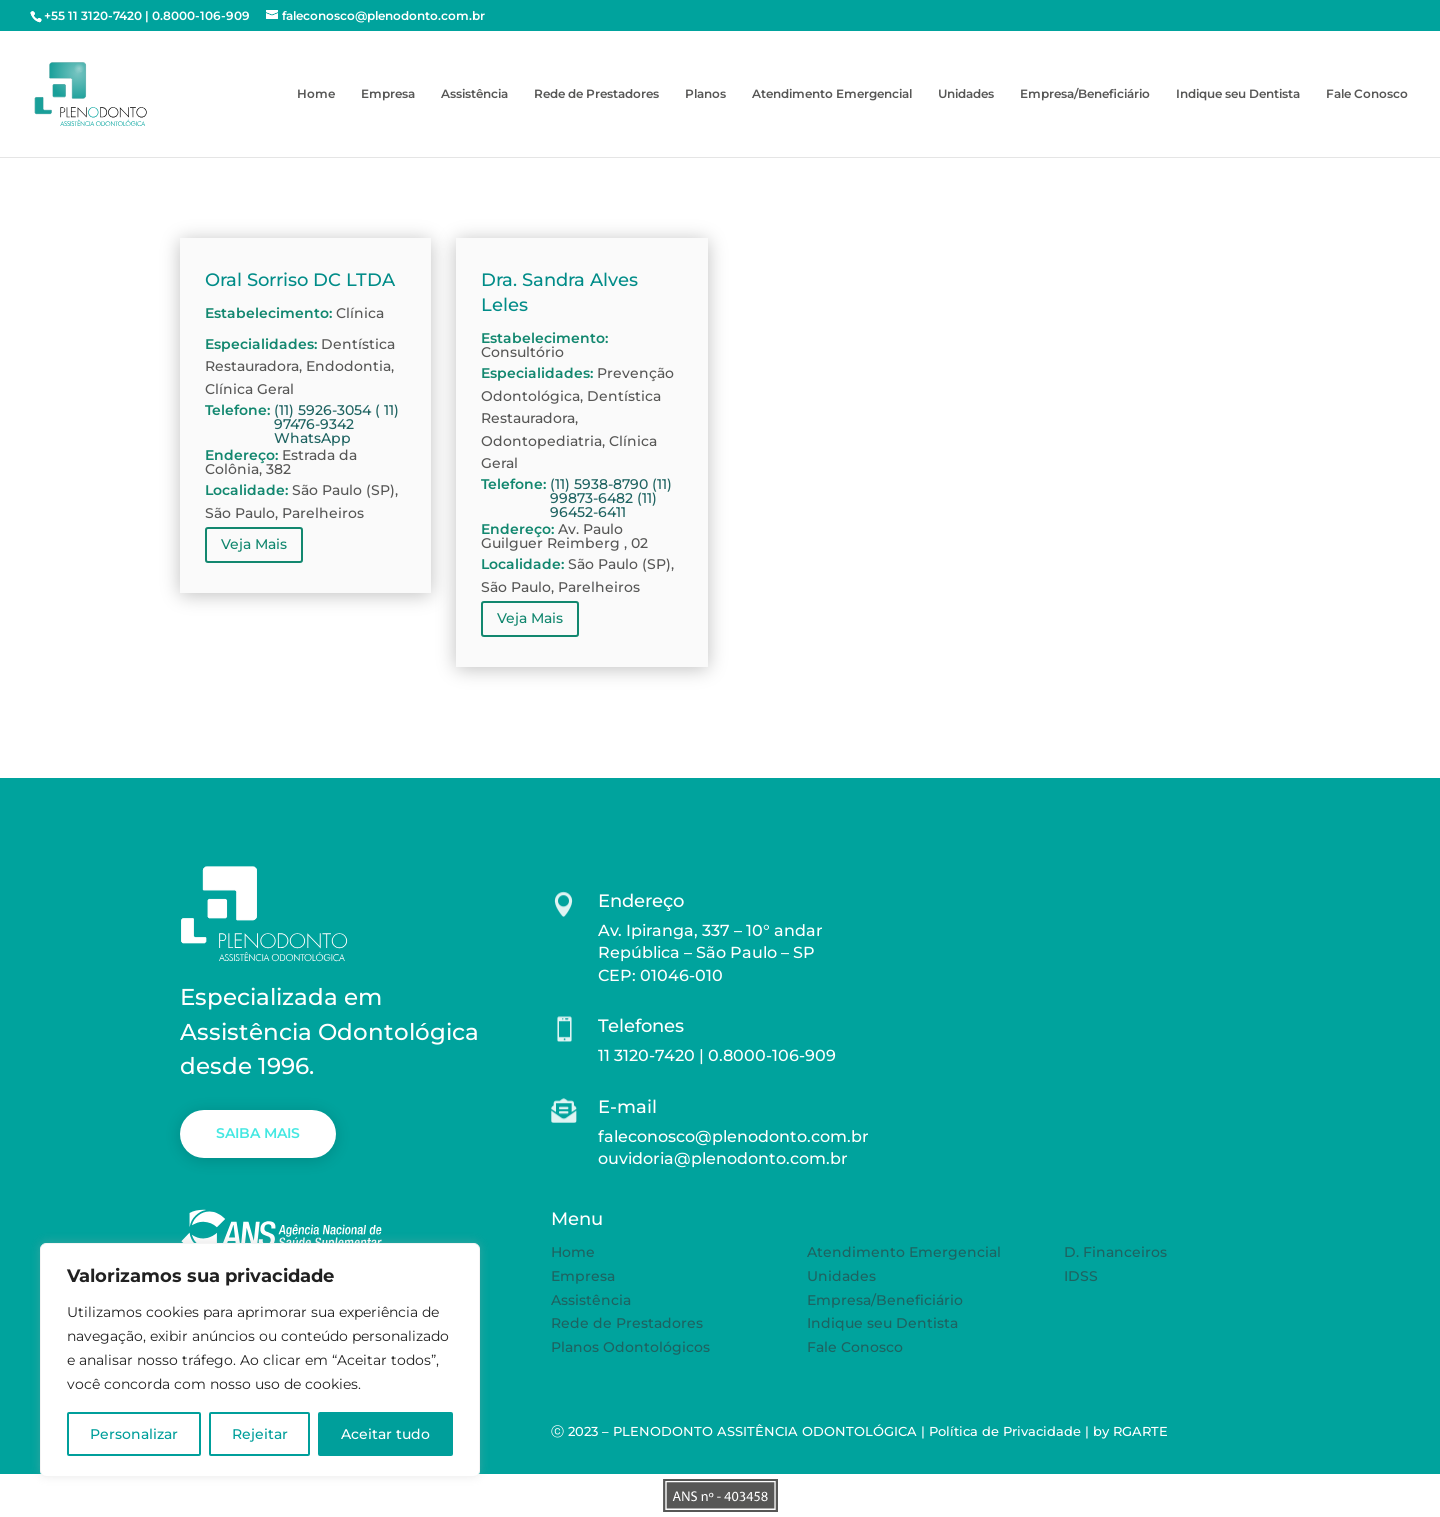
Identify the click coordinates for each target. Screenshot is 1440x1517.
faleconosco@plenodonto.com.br (733, 1136)
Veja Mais (254, 544)
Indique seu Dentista (1238, 94)
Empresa (388, 94)
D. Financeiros (1115, 1252)
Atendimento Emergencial (832, 94)
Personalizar (134, 1434)
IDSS (1081, 1276)
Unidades (966, 94)
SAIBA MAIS (258, 1133)
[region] (260, 1360)
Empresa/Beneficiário (1085, 94)
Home (316, 94)
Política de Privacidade (1005, 1431)
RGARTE (1140, 1431)
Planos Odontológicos (630, 1347)
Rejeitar (260, 1434)
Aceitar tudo (385, 1434)
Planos (705, 94)
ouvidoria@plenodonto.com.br (723, 1158)
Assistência (474, 94)
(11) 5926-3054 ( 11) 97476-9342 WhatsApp (336, 424)
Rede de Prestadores (596, 94)
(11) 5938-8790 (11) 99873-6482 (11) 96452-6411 (611, 498)
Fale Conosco (1367, 94)
